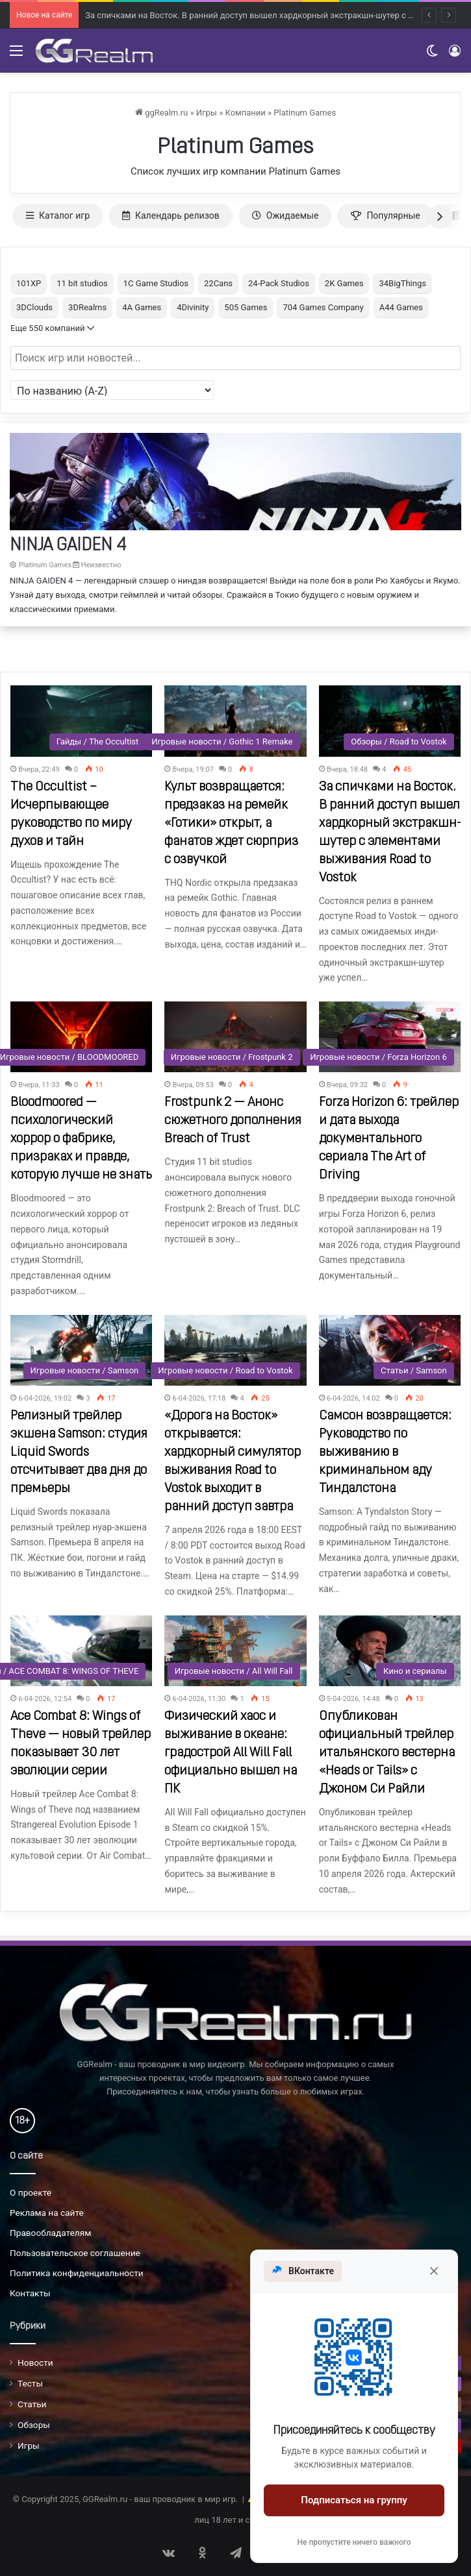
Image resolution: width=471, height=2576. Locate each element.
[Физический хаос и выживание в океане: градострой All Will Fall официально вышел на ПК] (235, 1650)
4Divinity (193, 307)
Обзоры (34, 2425)
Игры (206, 112)
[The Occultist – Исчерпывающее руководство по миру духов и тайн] (81, 720)
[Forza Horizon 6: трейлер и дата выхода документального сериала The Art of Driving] (390, 1036)
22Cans (218, 283)
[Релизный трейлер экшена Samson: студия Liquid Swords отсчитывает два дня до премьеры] (81, 1350)
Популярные (385, 215)
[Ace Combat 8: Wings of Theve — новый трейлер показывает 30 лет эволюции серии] (81, 1650)
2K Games (344, 283)
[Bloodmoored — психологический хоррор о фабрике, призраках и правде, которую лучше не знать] (81, 1036)
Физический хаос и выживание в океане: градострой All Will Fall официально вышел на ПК (230, 1753)
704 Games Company (323, 307)
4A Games (141, 307)
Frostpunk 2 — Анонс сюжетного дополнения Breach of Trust (232, 1121)
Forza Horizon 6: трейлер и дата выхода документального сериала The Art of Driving (389, 1139)
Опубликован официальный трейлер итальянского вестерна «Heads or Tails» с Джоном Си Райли (387, 1753)
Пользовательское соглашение (75, 2253)
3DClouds (34, 307)
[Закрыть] (434, 2271)
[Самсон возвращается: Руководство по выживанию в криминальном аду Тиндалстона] (390, 1350)
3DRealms (87, 307)
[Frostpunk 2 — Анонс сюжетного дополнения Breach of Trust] (235, 1036)
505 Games (245, 307)
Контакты (30, 2293)
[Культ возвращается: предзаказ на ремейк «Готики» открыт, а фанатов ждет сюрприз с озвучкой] (235, 720)
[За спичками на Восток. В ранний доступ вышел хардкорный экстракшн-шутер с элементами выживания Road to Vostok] (390, 720)
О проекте (30, 2192)
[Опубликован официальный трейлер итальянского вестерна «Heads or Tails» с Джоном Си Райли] (390, 1650)
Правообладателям (50, 2232)
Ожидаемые (285, 215)
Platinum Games (305, 112)
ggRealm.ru (161, 112)
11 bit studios (82, 283)
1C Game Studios (155, 283)
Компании (245, 112)
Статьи (32, 2404)
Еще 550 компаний (52, 328)
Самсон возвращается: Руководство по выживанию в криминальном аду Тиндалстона (385, 1452)
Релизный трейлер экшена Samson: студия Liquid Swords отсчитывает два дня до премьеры (78, 1452)
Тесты (30, 2383)
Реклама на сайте (47, 2212)
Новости (35, 2362)
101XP (28, 283)
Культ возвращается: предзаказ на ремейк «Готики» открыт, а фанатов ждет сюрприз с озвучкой (231, 823)
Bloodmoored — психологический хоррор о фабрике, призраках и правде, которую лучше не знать (81, 1139)
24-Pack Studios (278, 283)
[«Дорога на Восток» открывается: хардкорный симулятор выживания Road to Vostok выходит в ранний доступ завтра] (235, 1350)
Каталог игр (58, 215)
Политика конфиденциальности (77, 2273)
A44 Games (401, 307)
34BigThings (402, 283)
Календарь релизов (171, 215)
